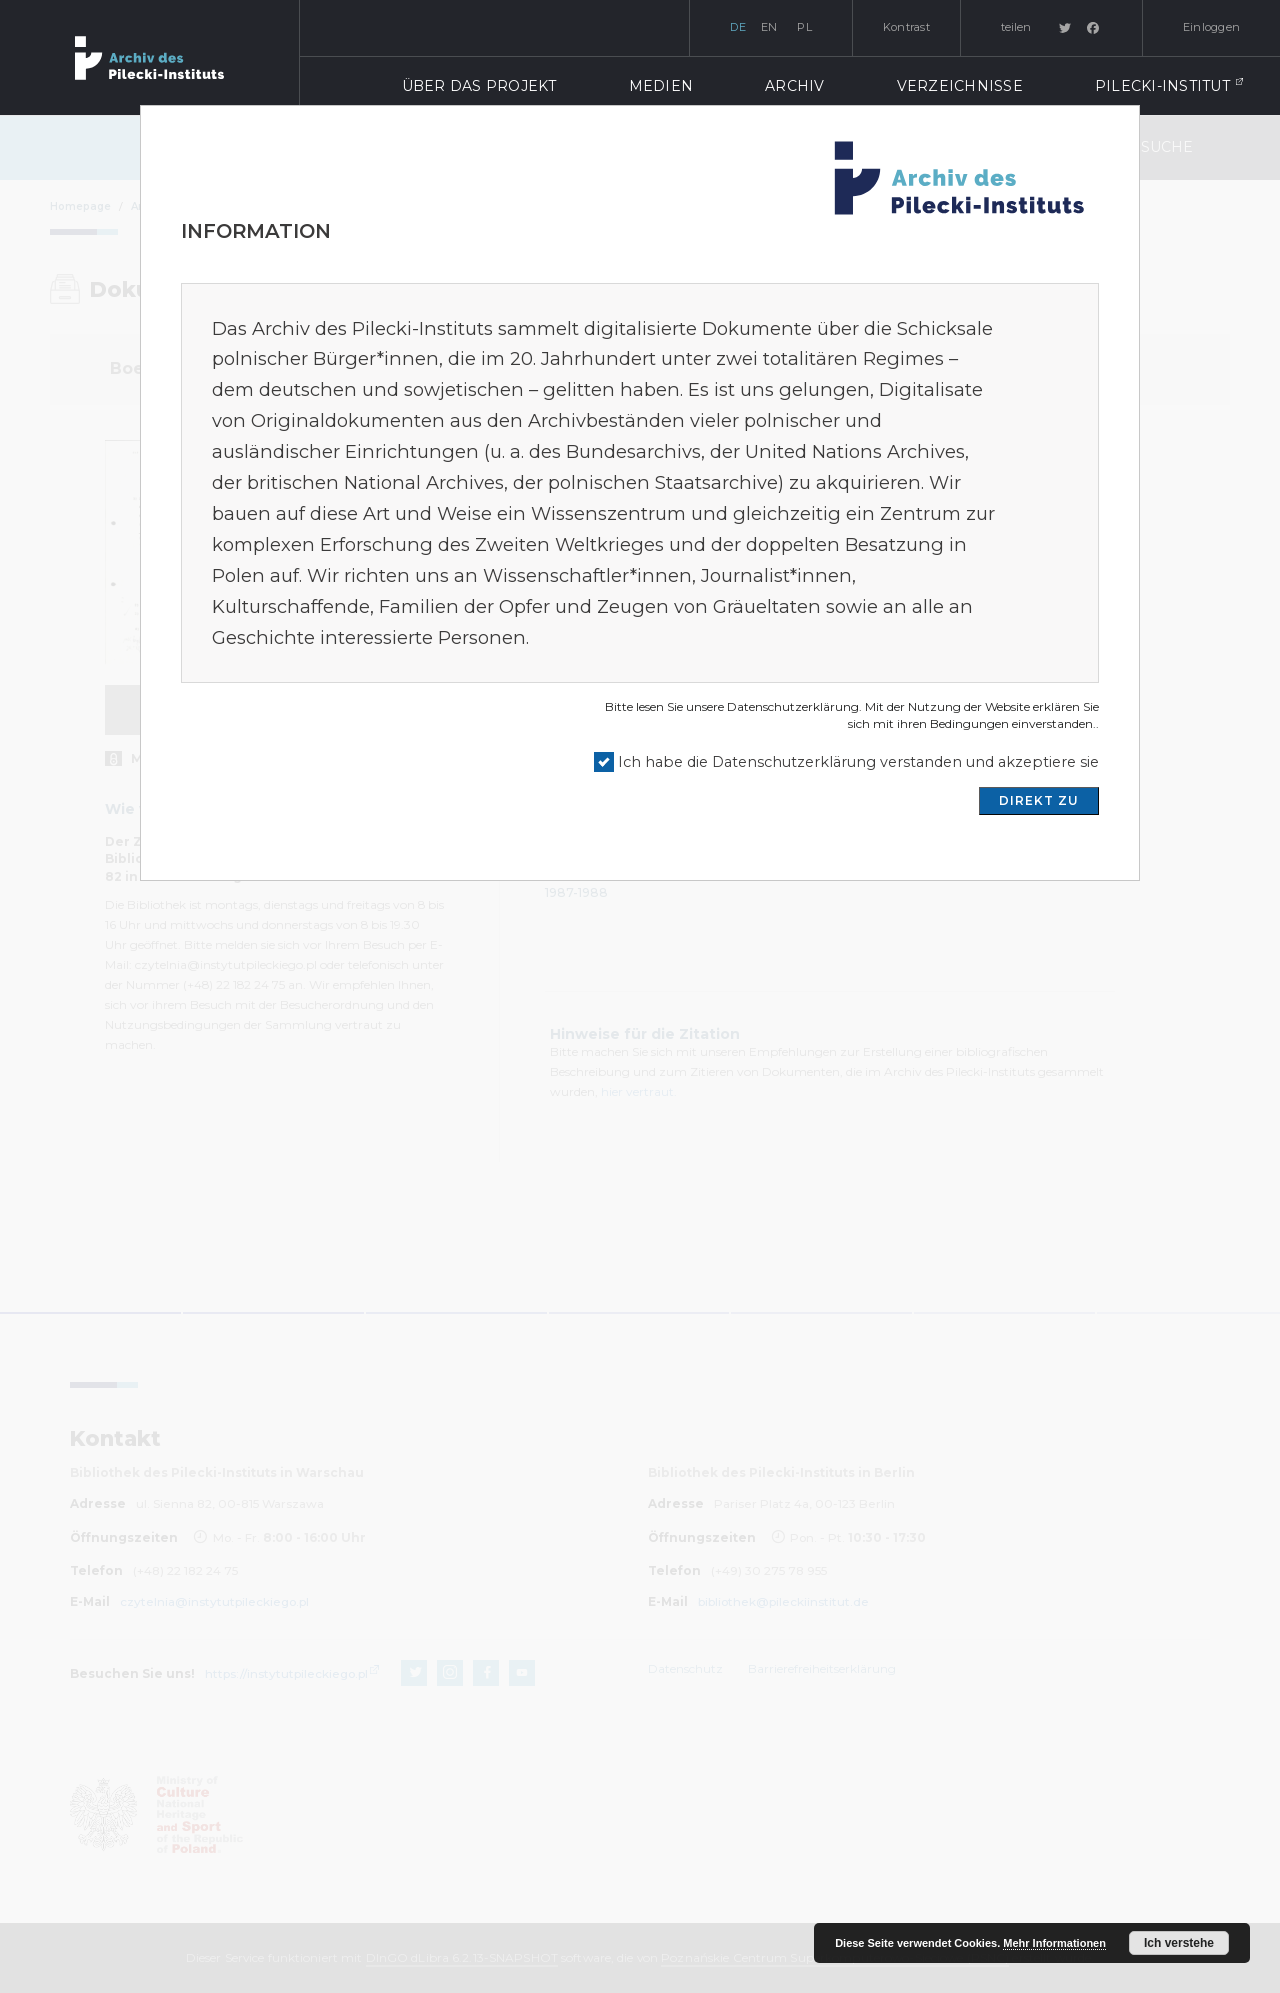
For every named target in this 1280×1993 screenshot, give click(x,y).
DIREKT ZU (1039, 800)
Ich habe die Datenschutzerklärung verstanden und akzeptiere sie (858, 762)
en (769, 27)
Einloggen (1211, 27)
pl (804, 27)
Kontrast (906, 27)
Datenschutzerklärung (793, 706)
